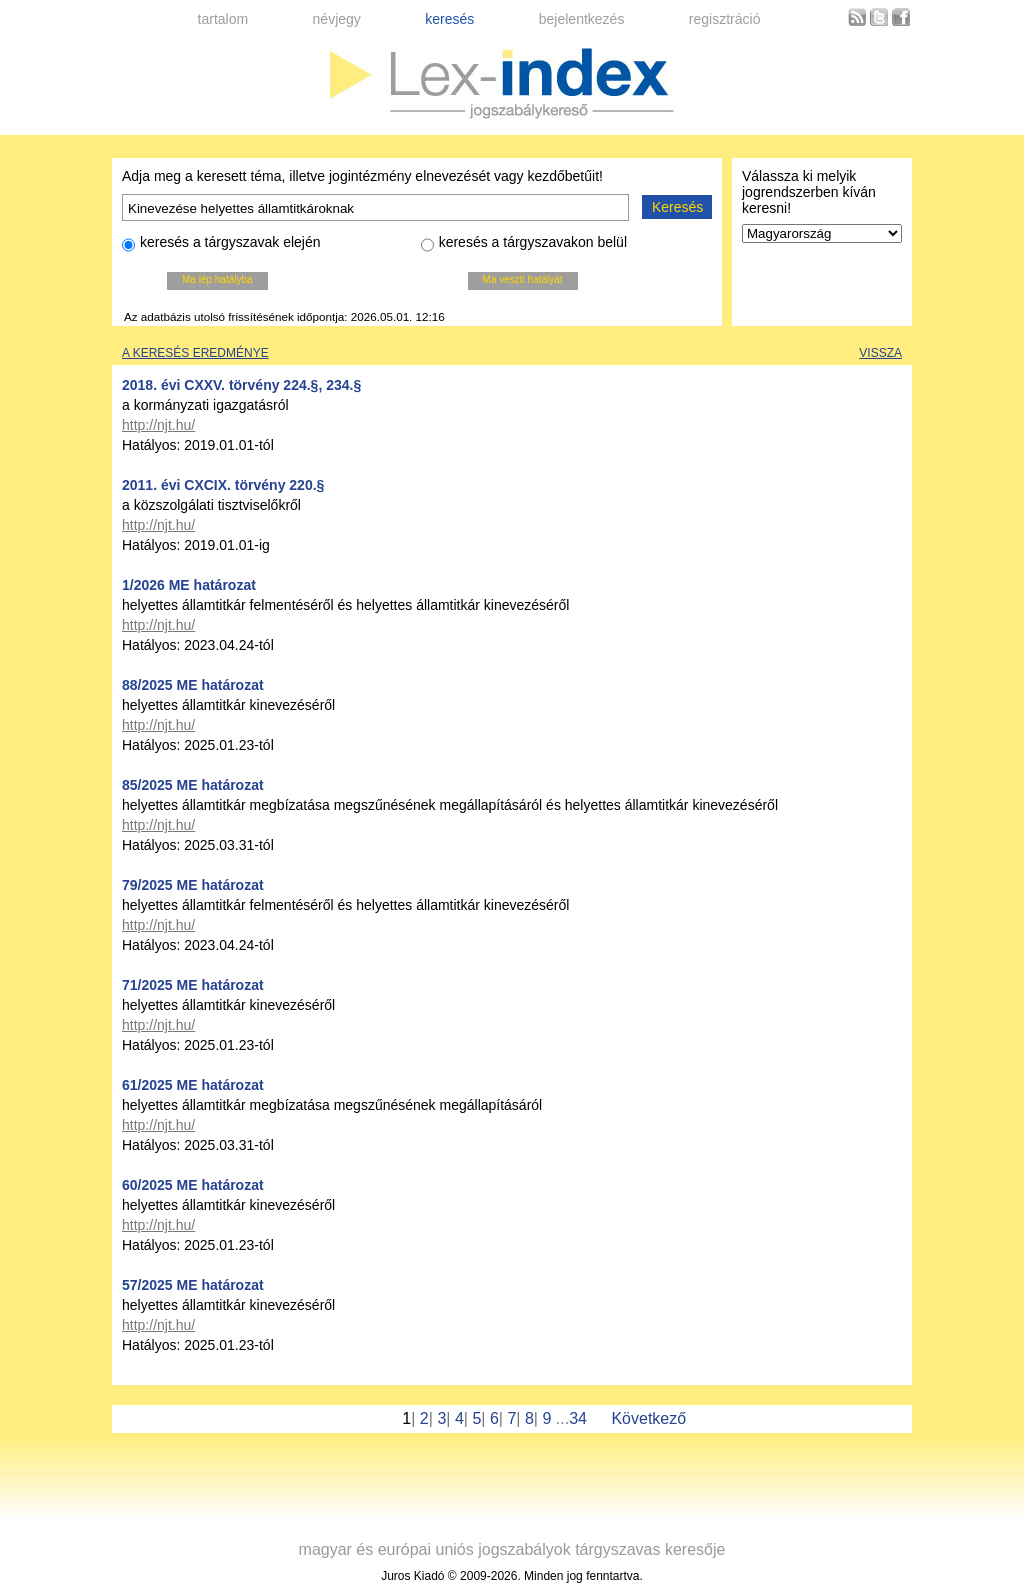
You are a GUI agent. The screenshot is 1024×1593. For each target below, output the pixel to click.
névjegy (337, 19)
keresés (449, 19)
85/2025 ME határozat (193, 785)
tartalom (223, 19)
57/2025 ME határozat (193, 1285)
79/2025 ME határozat (193, 885)
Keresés (677, 207)
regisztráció (725, 19)
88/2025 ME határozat (193, 685)
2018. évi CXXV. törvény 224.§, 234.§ (241, 385)
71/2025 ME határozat (193, 985)
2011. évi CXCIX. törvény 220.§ (223, 485)
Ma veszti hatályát (523, 279)
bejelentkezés (582, 19)
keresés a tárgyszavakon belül (524, 245)
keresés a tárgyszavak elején (221, 245)
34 (578, 1418)
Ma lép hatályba (217, 279)
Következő (648, 1418)
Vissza (880, 353)
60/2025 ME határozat (193, 1185)
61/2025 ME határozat (193, 1085)
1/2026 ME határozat (189, 585)
